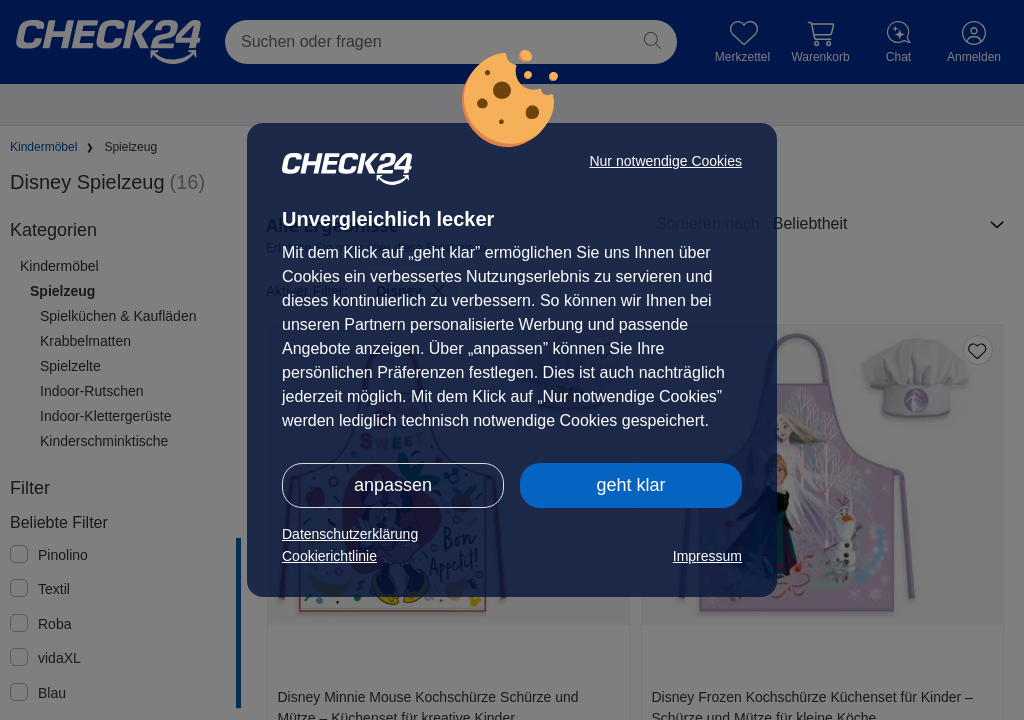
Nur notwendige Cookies (665, 161)
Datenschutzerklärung (350, 534)
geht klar (630, 485)
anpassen (393, 485)
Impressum (707, 556)
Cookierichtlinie (329, 556)
